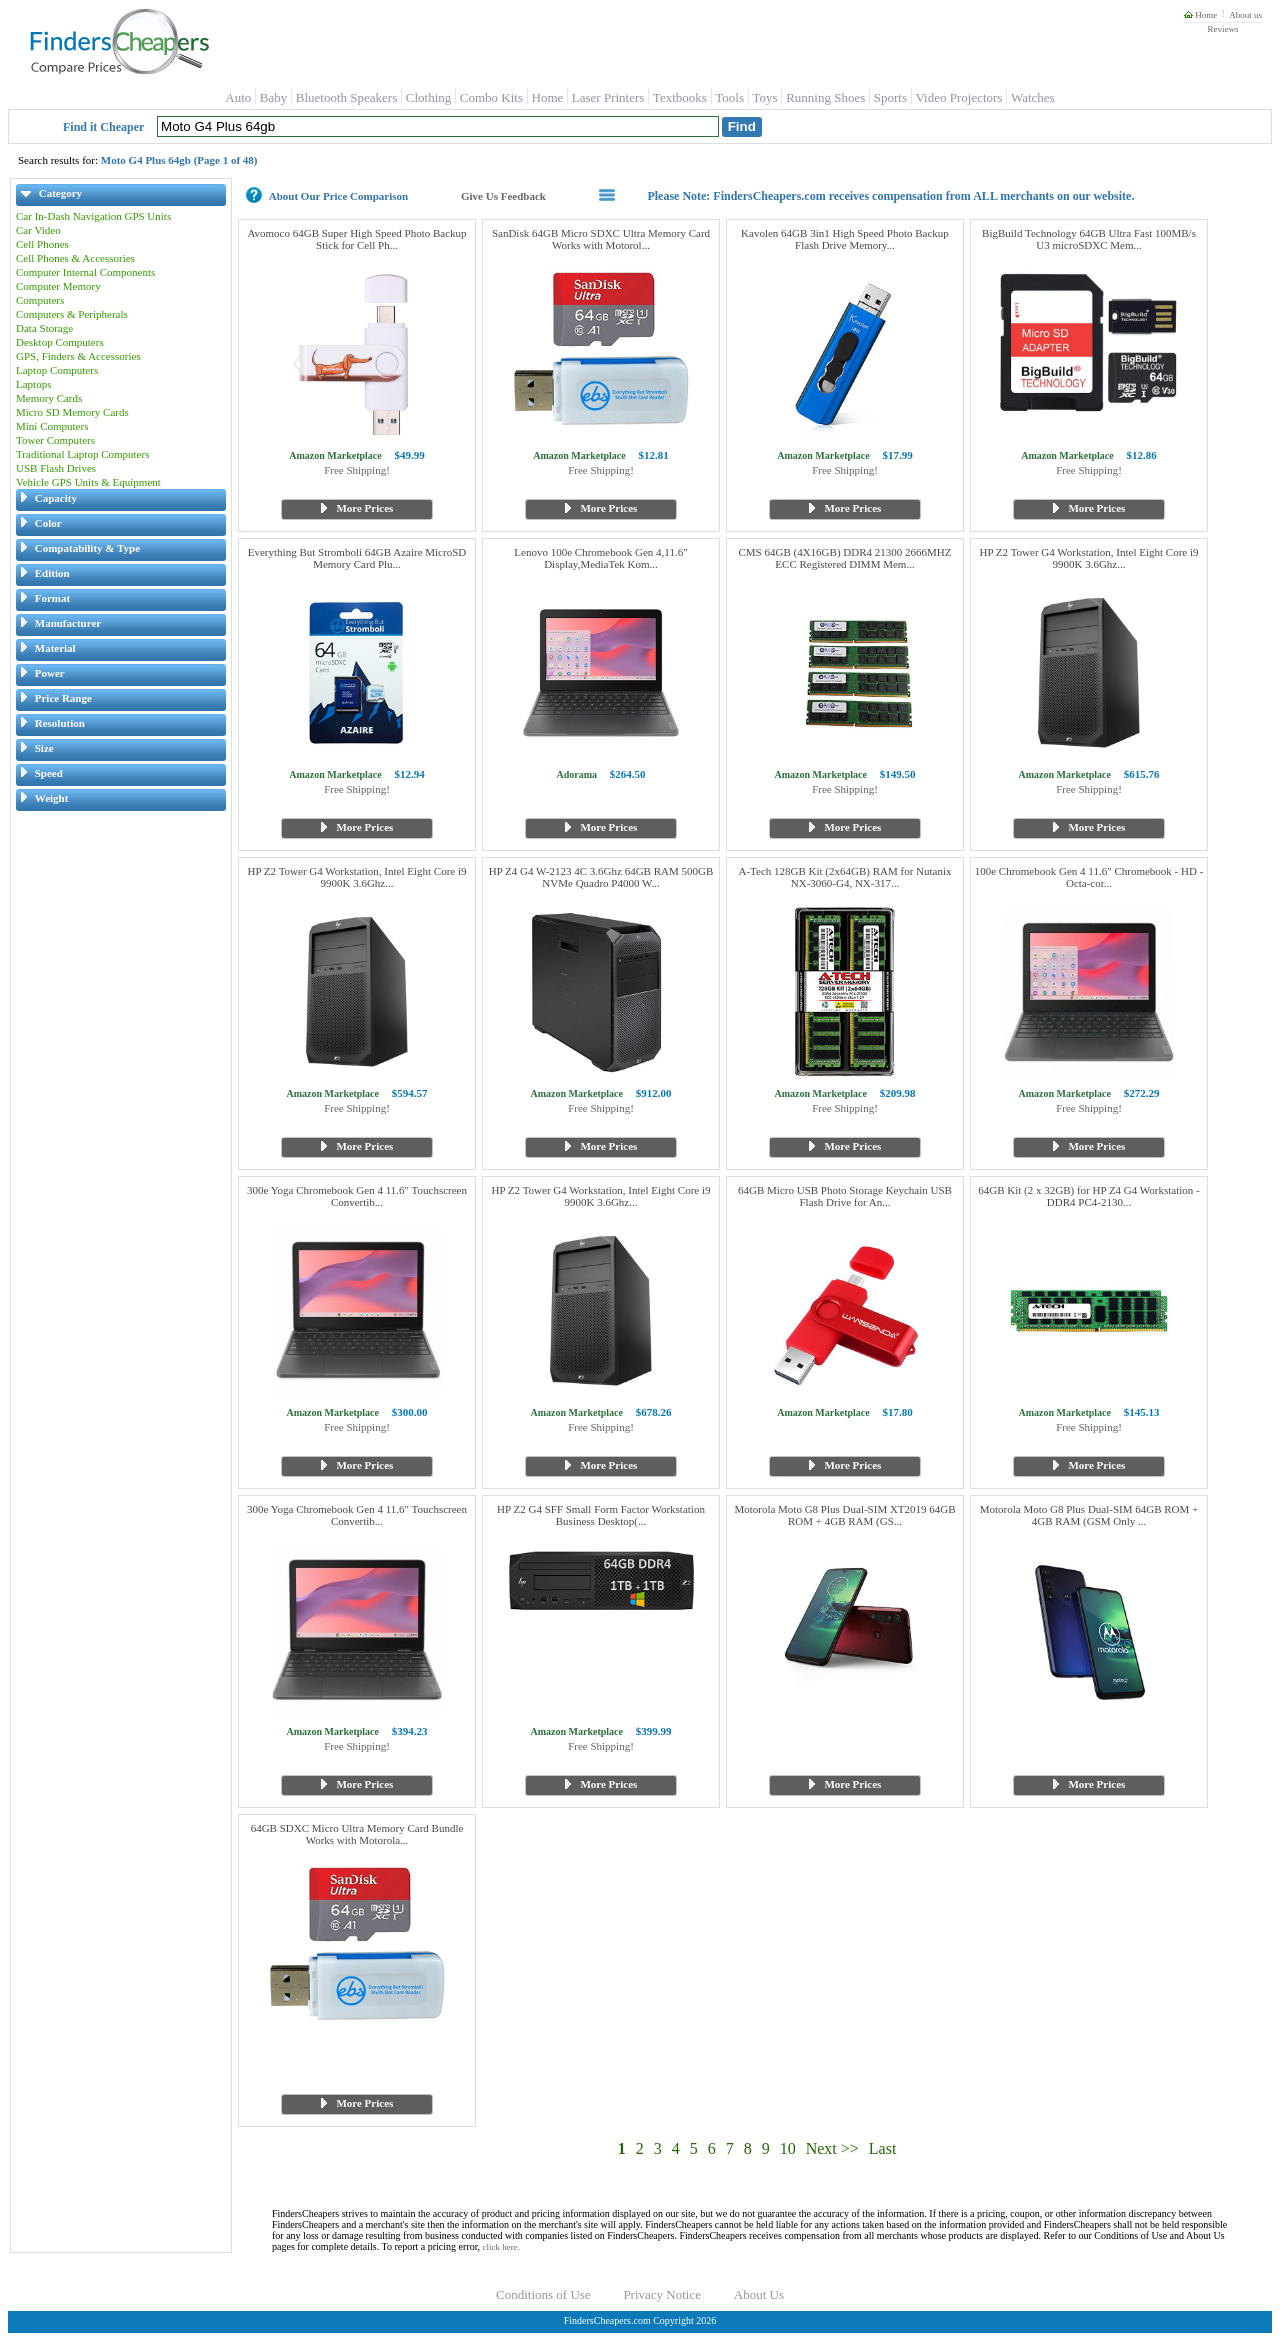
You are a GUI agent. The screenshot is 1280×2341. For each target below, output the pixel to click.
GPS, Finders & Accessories (78, 356)
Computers (40, 300)
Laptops (33, 384)
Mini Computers (52, 426)
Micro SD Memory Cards (72, 412)
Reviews (1222, 29)
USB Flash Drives (56, 468)
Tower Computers (55, 440)
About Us (759, 2294)
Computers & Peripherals (72, 314)
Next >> (832, 2148)
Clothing (429, 97)
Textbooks (680, 97)
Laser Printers (608, 97)
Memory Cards (49, 398)
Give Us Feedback (503, 196)
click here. (501, 2247)
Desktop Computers (60, 342)
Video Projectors (958, 97)
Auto (238, 97)
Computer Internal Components (85, 272)
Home (1200, 15)
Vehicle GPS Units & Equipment (88, 482)
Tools (729, 97)
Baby (273, 97)
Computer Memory (58, 286)
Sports (890, 97)
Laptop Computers (57, 370)
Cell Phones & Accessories (75, 258)
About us (1245, 15)
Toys (765, 97)
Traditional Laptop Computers (82, 454)
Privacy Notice (662, 2294)
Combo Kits (491, 97)
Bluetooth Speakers (346, 97)
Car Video (38, 230)
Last (883, 2148)
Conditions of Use (543, 2294)
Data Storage (44, 328)
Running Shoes (825, 97)
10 (788, 2148)
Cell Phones (42, 244)
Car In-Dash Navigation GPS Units (93, 216)
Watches (1033, 97)
